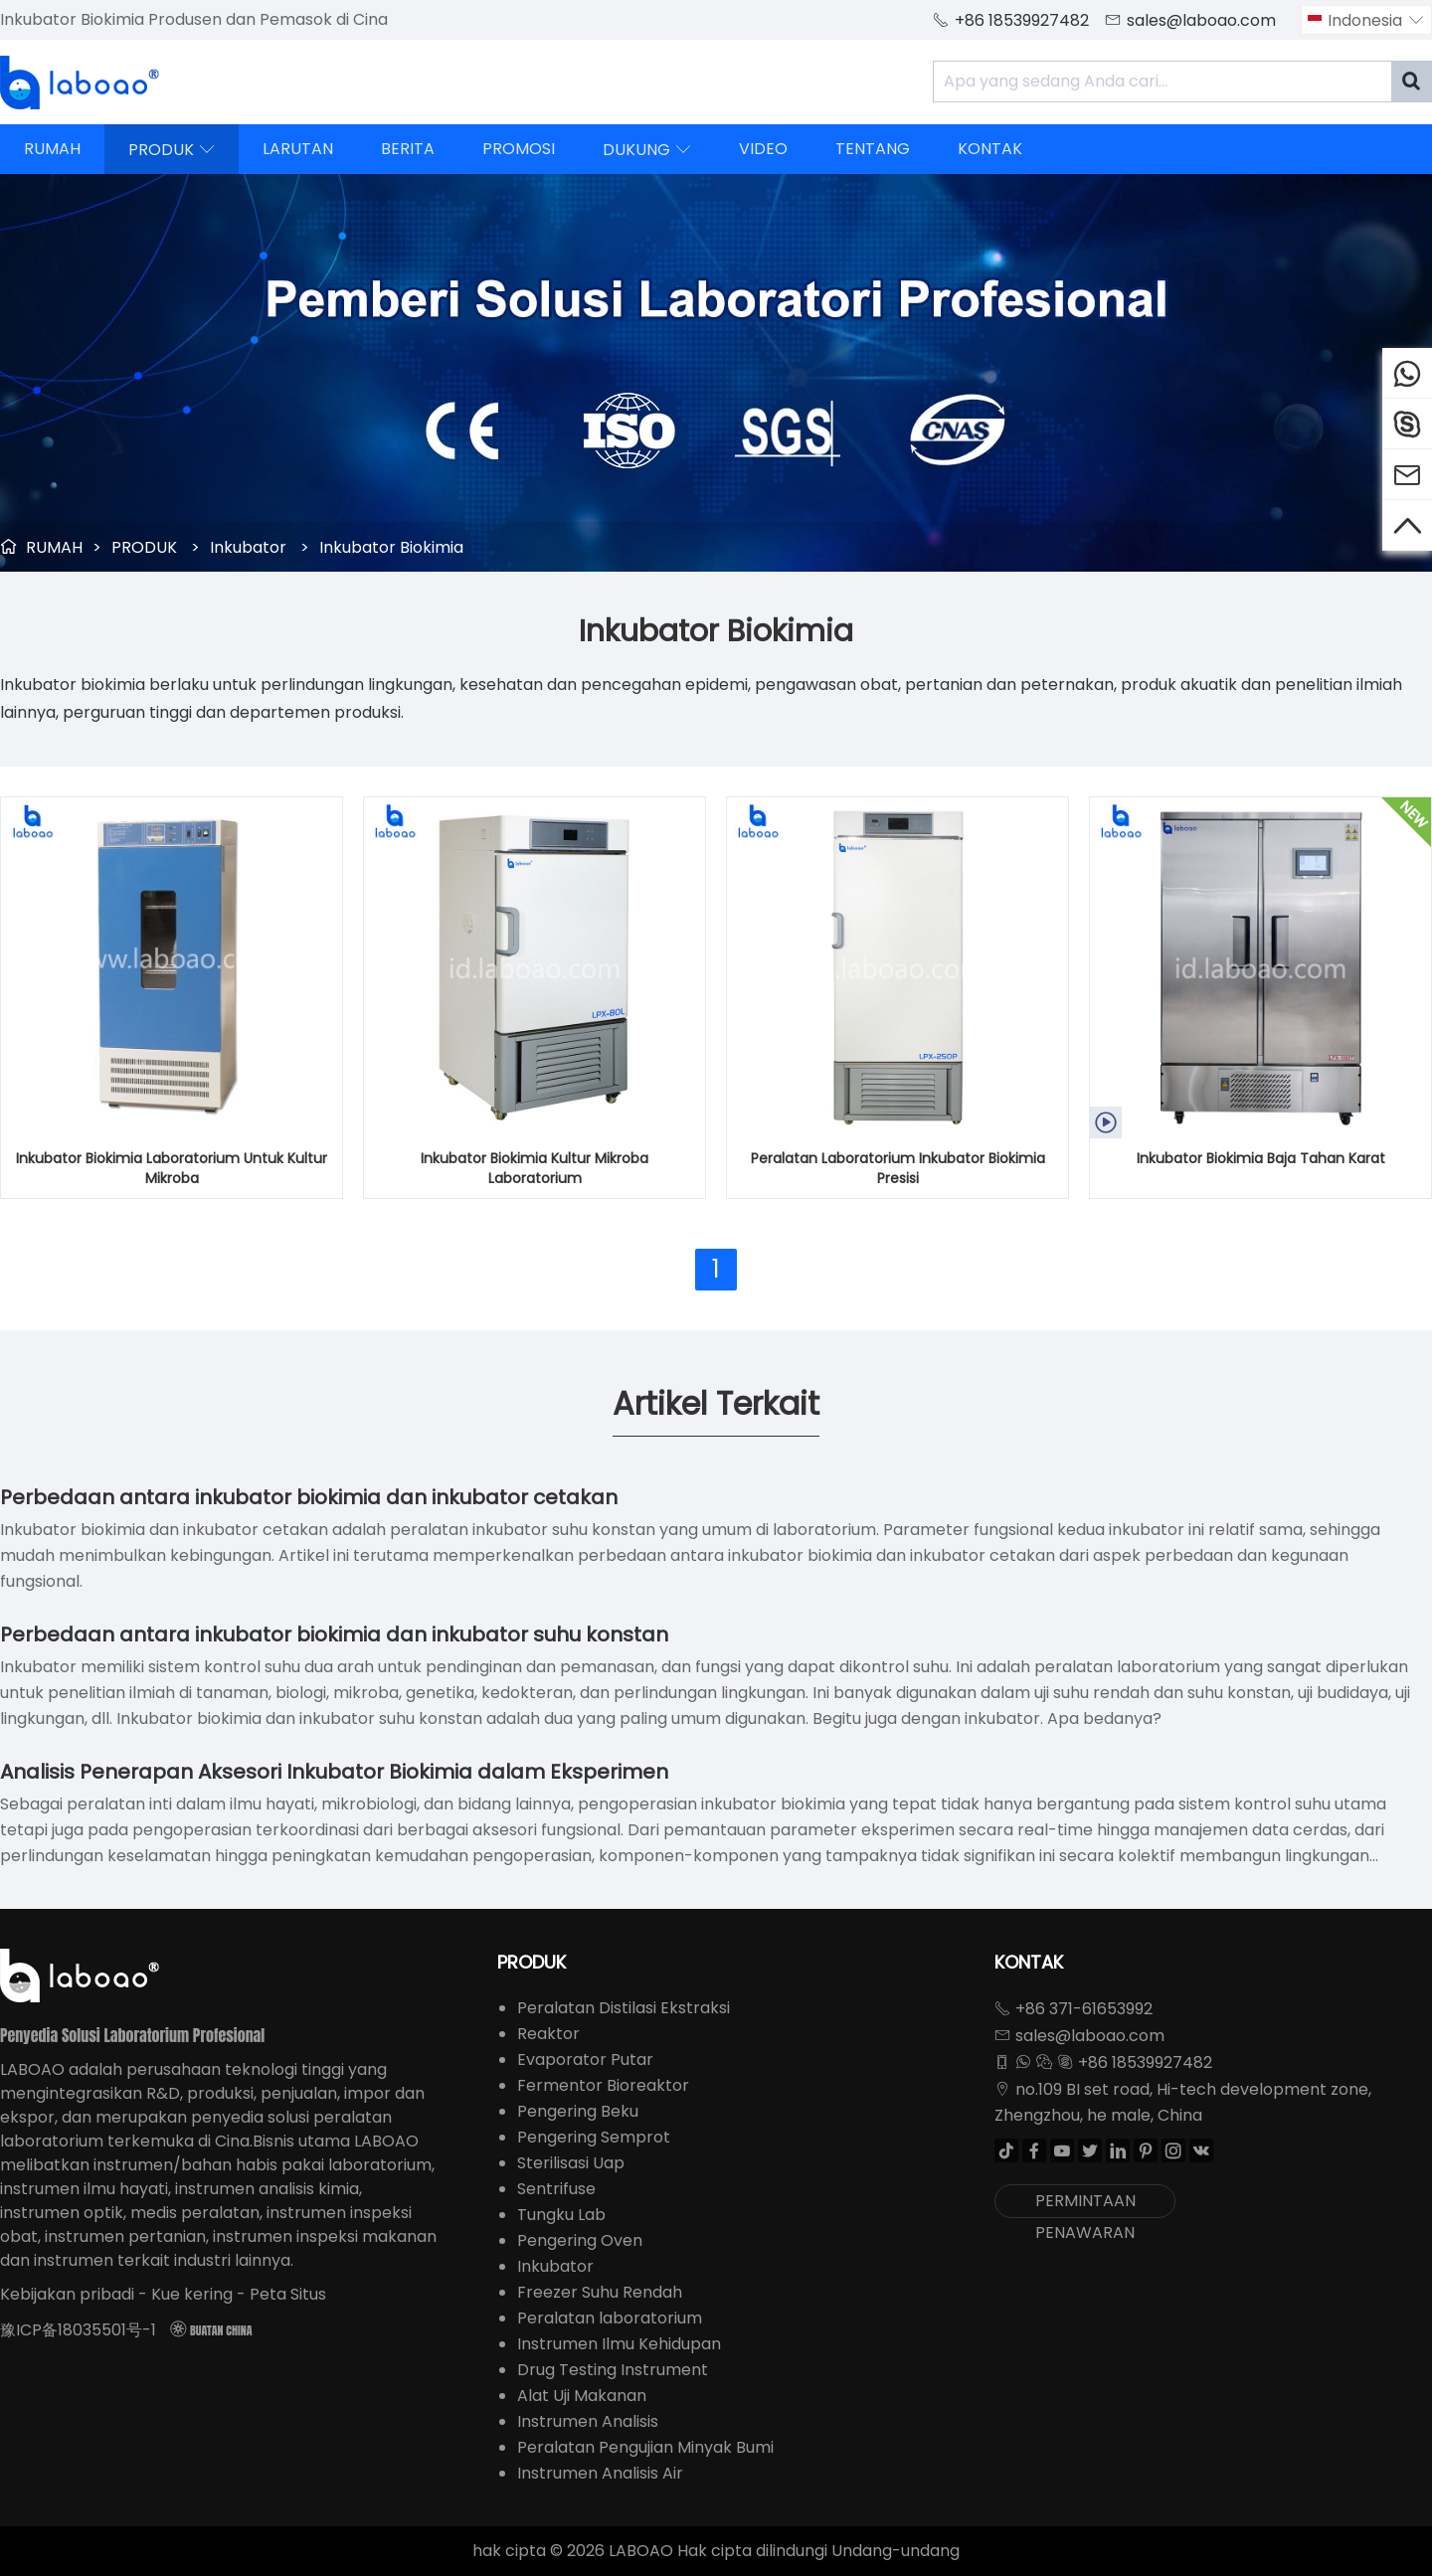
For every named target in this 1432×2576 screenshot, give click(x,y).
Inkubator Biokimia (391, 547)
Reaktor (548, 2033)
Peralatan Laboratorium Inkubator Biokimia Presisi (898, 1168)
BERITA (408, 148)
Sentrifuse (556, 2188)
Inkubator (248, 547)
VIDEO (763, 148)
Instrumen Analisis (587, 2421)
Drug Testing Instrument (612, 2369)
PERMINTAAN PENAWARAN (1085, 2203)
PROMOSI (518, 148)
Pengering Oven (579, 2240)
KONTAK (990, 148)
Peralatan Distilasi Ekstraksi (623, 2007)
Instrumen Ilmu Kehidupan (619, 2343)
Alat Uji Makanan (581, 2395)
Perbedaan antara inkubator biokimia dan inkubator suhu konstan (334, 1634)
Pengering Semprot (593, 2137)
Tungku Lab (561, 2214)
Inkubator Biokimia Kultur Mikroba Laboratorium (534, 1168)
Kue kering (192, 2294)
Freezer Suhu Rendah (599, 2292)
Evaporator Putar (585, 2059)
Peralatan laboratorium (609, 2318)
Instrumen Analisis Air (600, 2473)
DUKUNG (647, 149)
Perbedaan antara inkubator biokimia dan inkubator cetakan (309, 1497)
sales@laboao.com (1201, 20)
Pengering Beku (577, 2111)
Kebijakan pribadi (67, 2294)
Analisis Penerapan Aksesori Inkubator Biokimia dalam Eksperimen (334, 1772)
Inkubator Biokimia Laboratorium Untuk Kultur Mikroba (171, 1168)
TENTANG (872, 148)
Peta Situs (288, 2294)
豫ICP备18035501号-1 (78, 2329)
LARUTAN (298, 148)
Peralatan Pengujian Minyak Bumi (645, 2447)
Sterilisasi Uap (571, 2162)
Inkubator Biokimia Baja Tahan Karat (1261, 1158)
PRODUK (171, 149)
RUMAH (52, 148)
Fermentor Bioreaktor (603, 2085)
